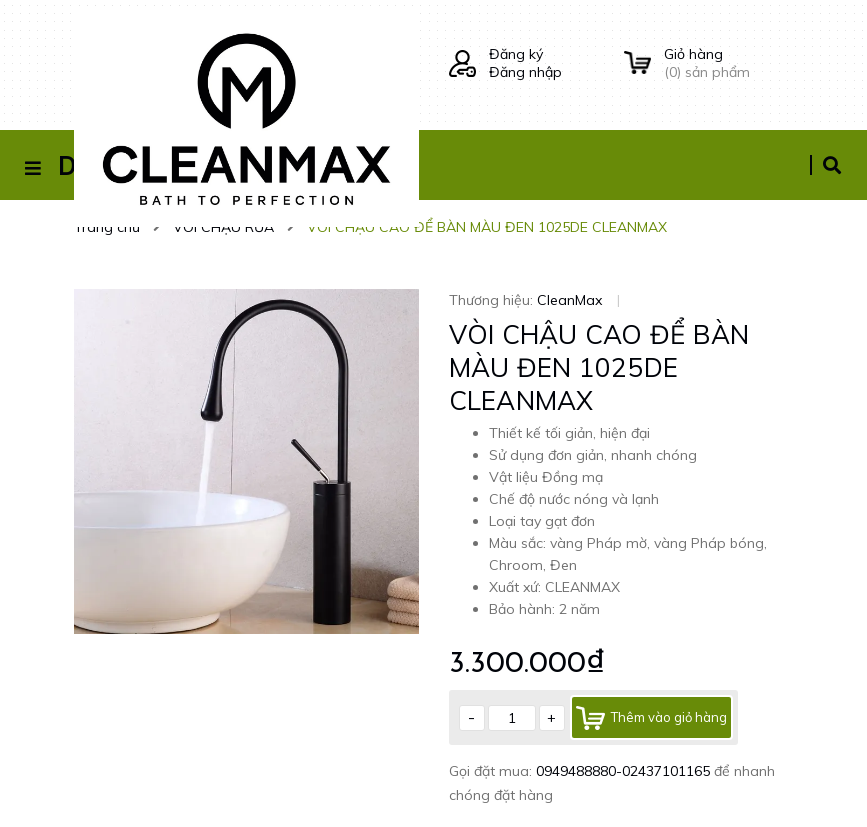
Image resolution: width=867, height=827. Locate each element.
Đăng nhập (525, 72)
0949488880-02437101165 (625, 771)
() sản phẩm (729, 63)
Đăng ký (516, 54)
